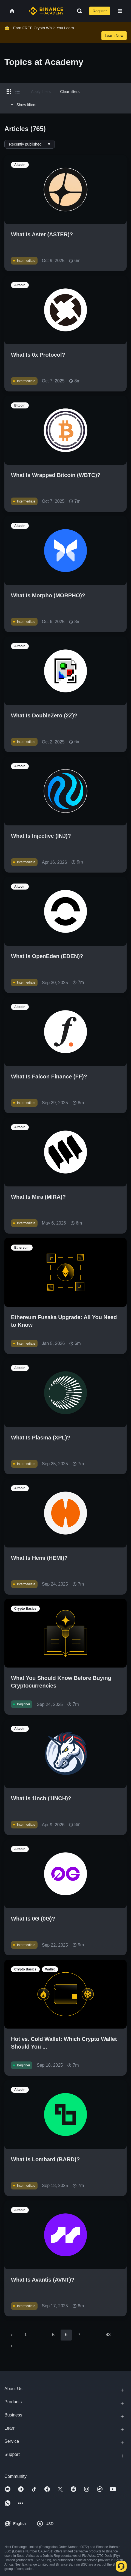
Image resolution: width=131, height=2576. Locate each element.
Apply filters (41, 91)
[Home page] (46, 11)
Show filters (22, 104)
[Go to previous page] (11, 2335)
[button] (120, 11)
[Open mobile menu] (120, 11)
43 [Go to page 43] (108, 2334)
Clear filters (69, 91)
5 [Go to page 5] (53, 2334)
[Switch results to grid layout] (8, 91)
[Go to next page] (11, 2346)
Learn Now (114, 35)
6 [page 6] (66, 2334)
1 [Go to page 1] (25, 2334)
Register (100, 11)
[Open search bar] (78, 11)
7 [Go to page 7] (79, 2334)
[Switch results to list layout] (17, 91)
